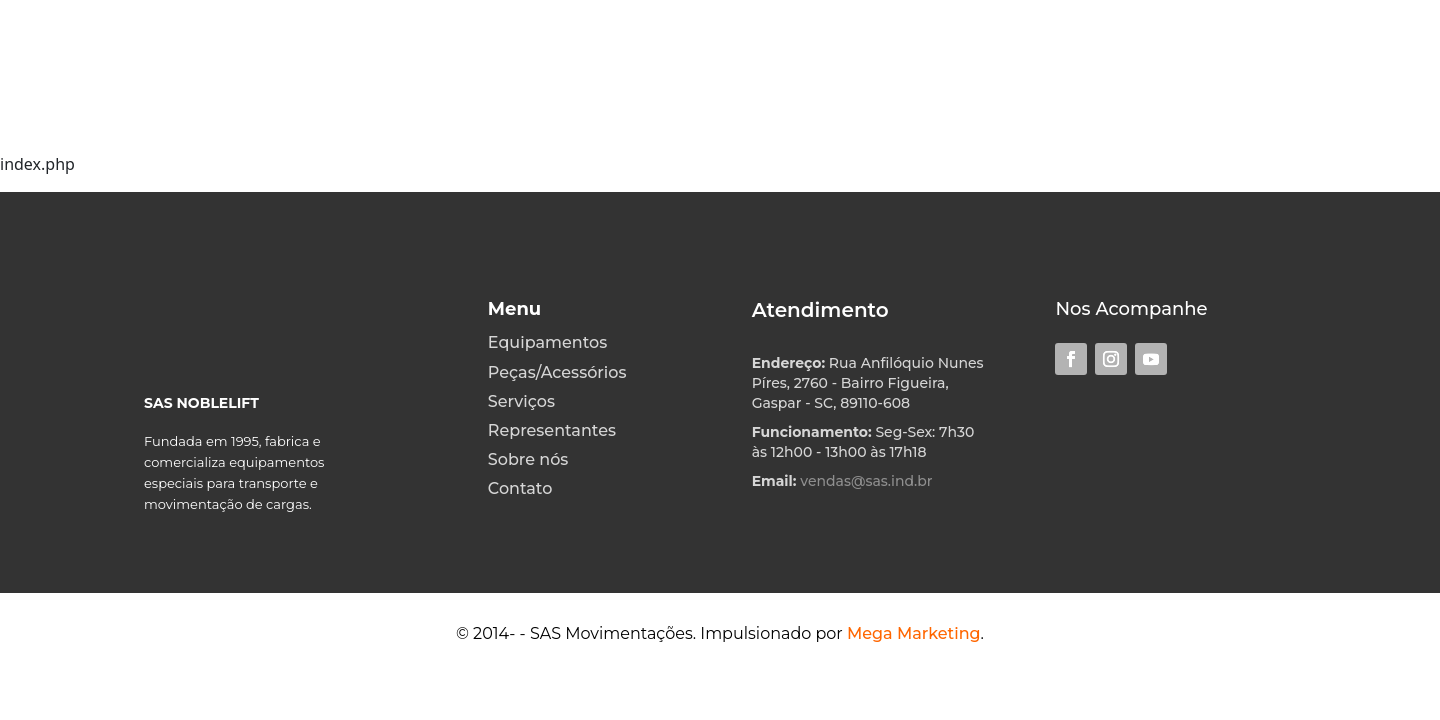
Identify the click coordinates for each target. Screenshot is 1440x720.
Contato (520, 488)
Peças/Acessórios (557, 372)
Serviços (521, 401)
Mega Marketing (914, 633)
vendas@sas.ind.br (866, 481)
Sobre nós (528, 459)
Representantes (552, 430)
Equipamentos (547, 342)
